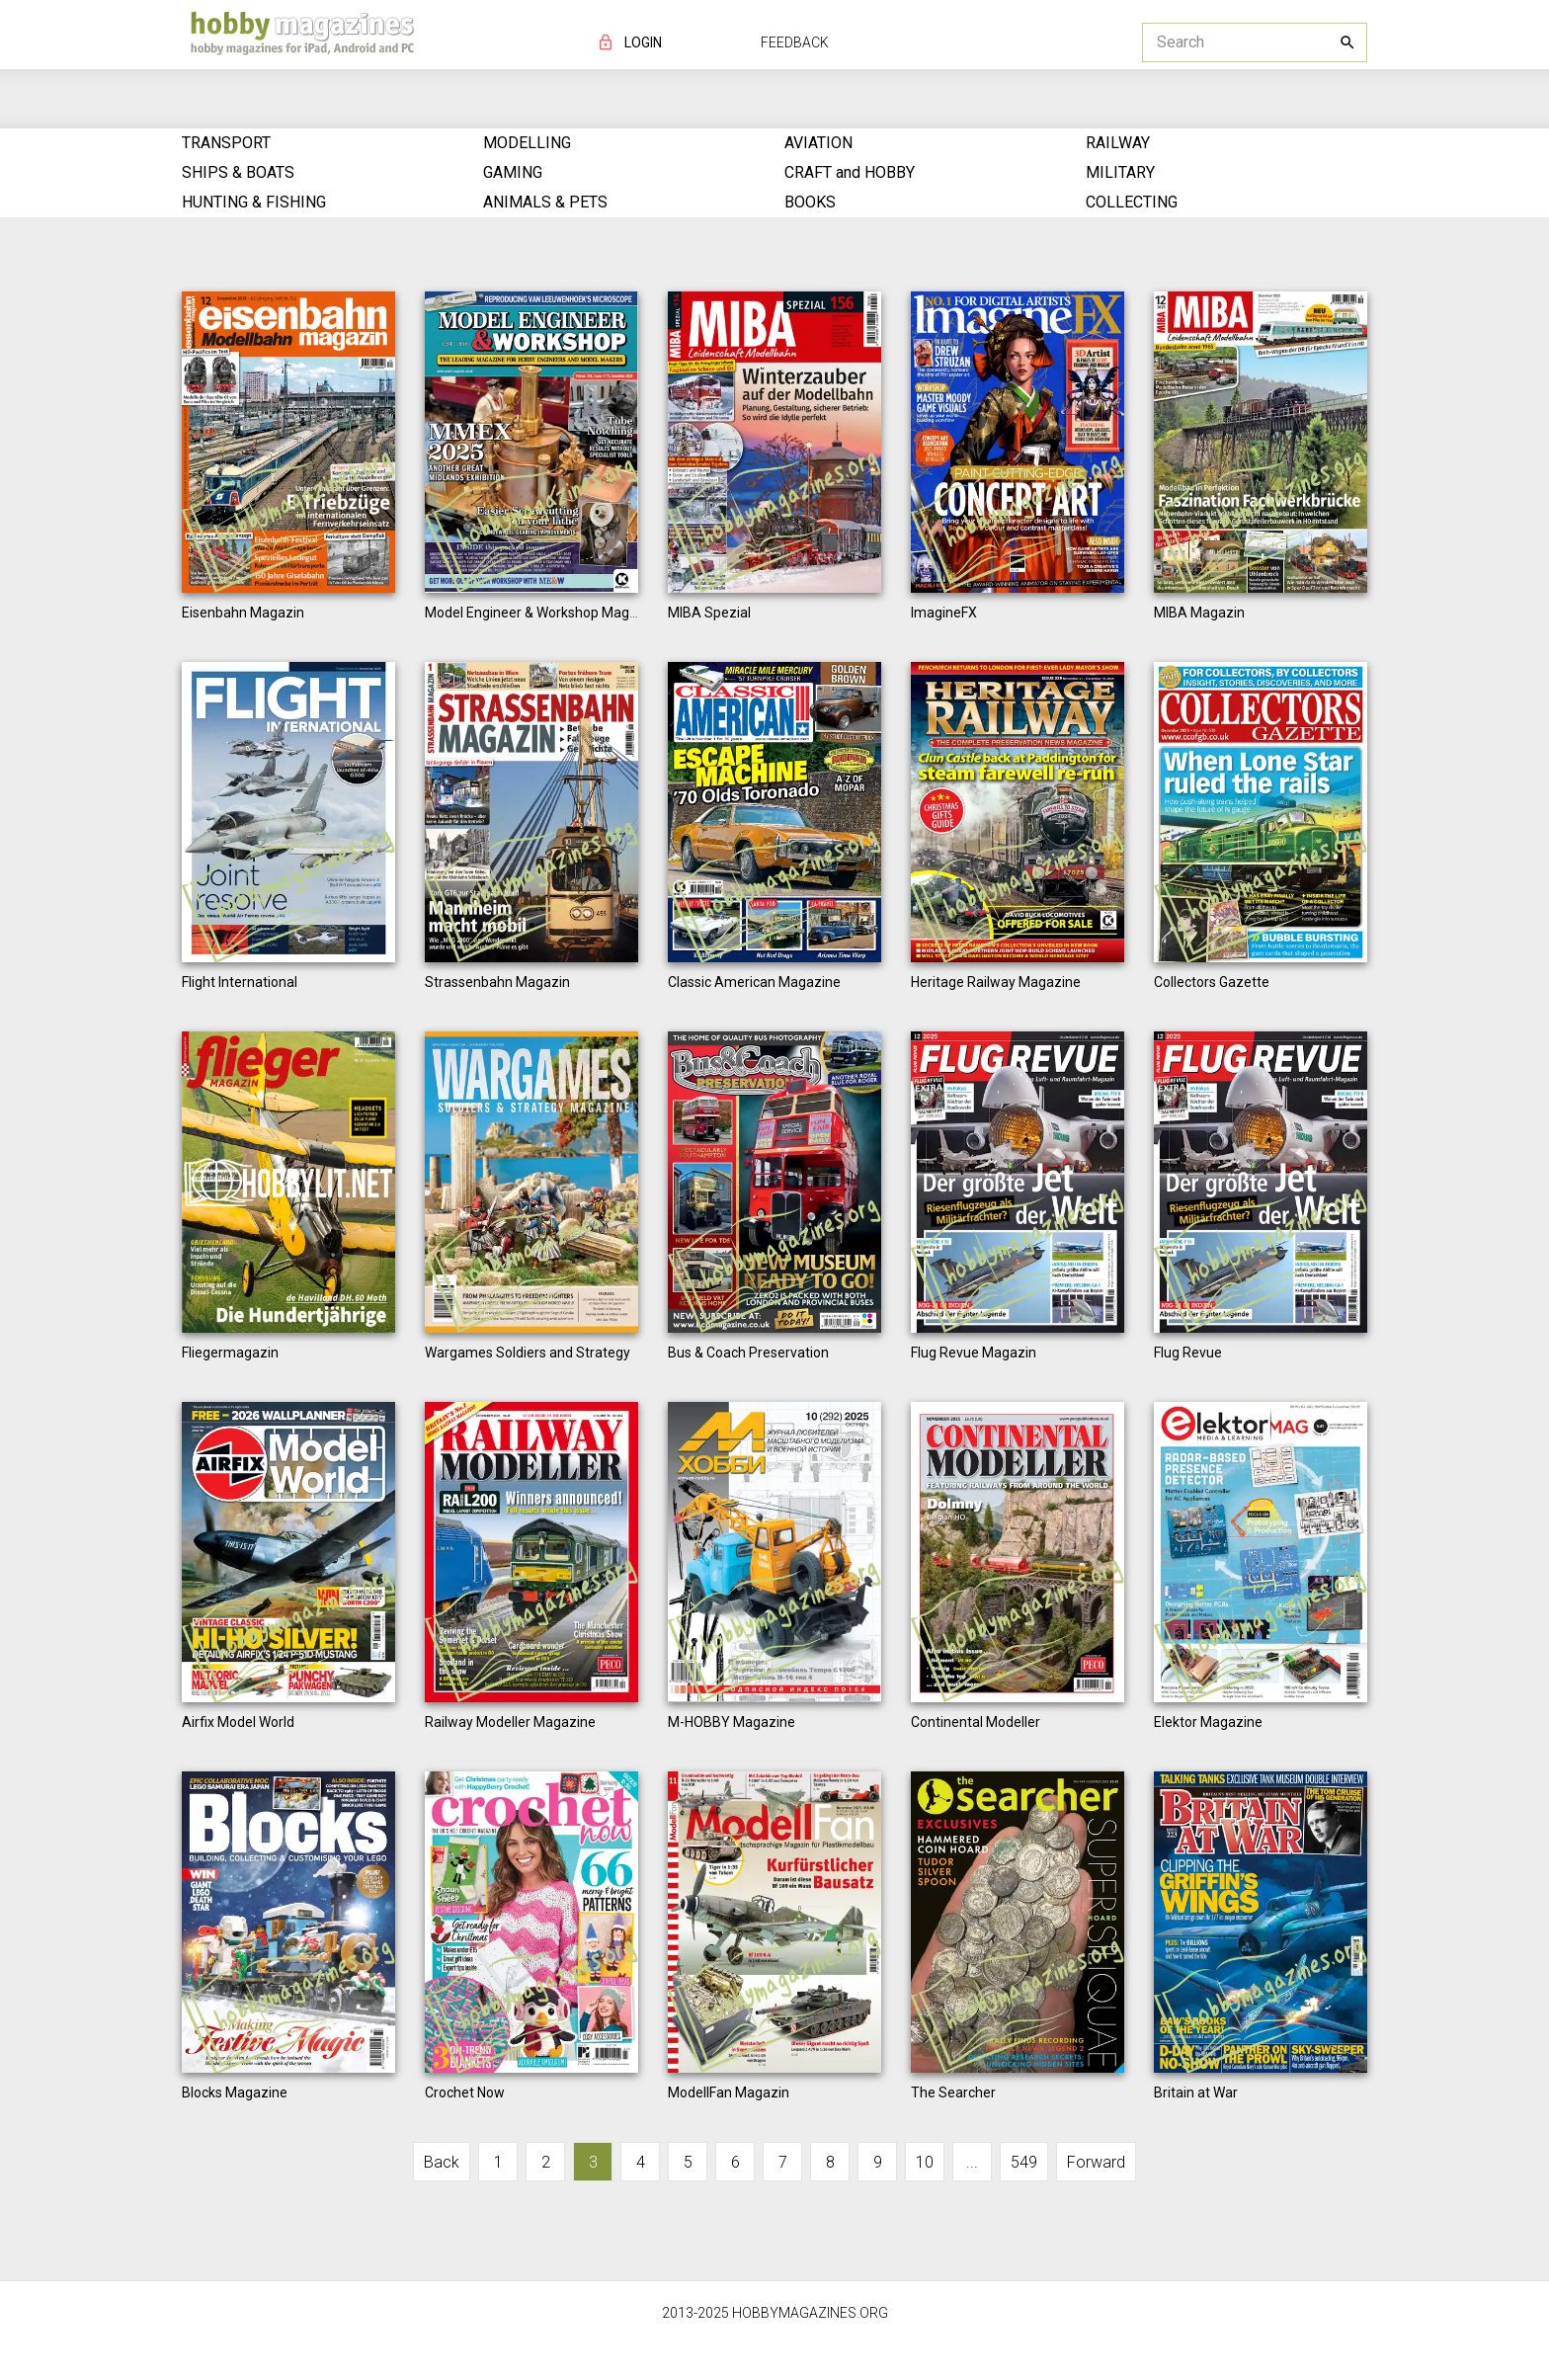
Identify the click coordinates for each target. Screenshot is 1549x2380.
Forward (1096, 2162)
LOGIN (643, 42)
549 (1024, 2162)
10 (925, 2162)
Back (441, 2162)
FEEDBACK (795, 42)
